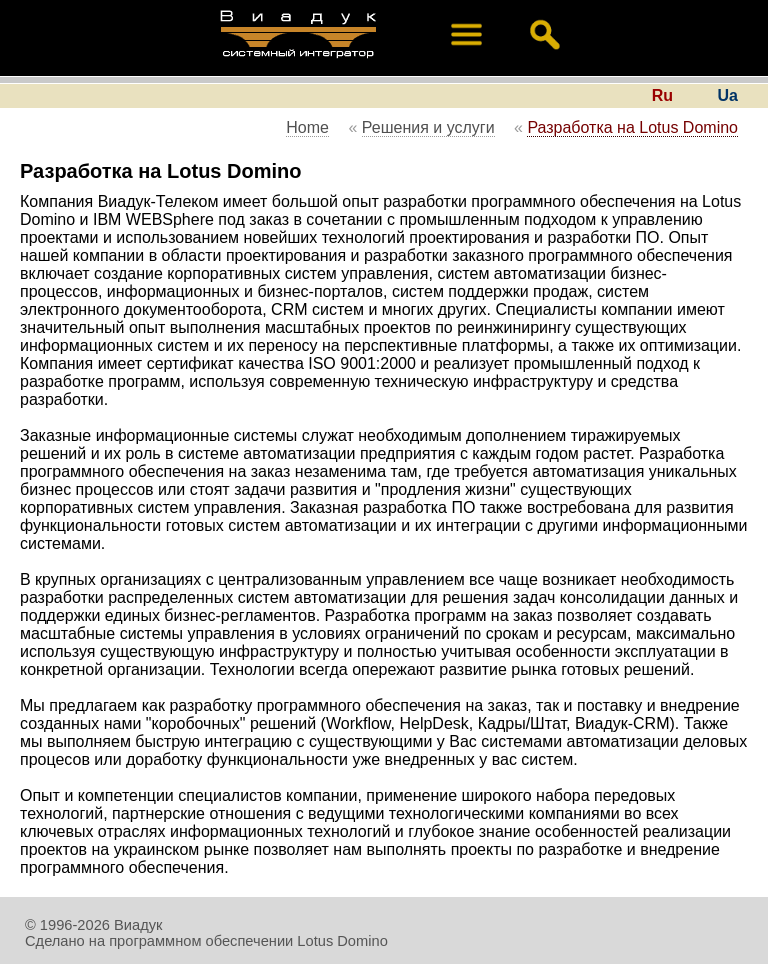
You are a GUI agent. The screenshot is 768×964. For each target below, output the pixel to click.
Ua (728, 95)
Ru (662, 95)
